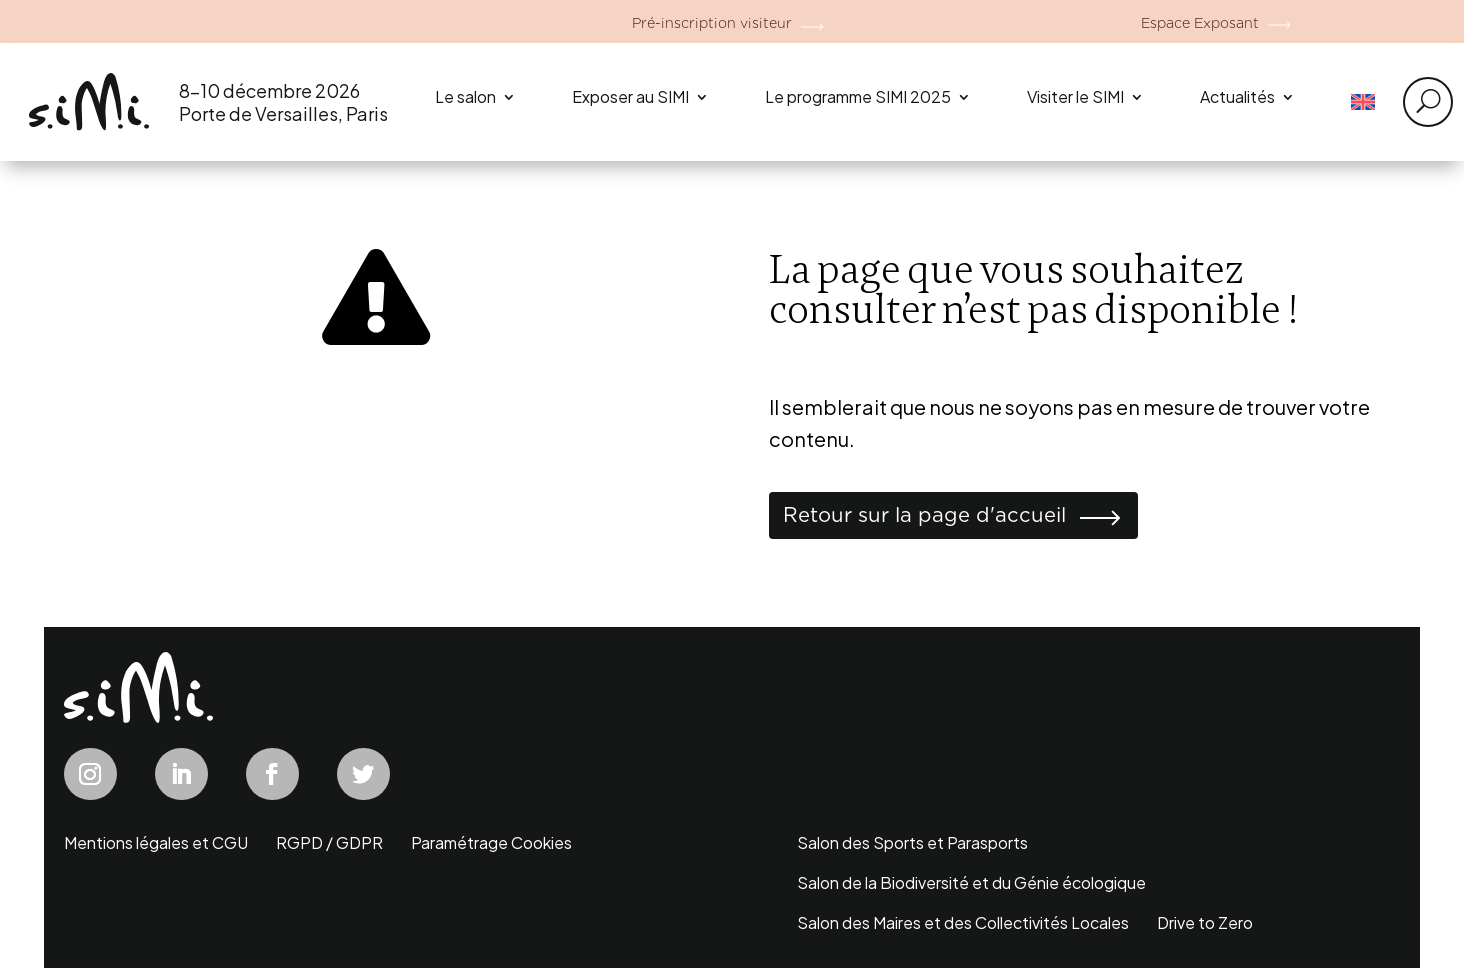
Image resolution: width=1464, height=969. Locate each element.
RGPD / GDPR (329, 845)
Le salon (465, 96)
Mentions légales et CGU (156, 845)
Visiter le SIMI (1075, 96)
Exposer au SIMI (630, 96)
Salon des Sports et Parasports (912, 845)
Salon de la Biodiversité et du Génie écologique (971, 885)
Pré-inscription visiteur (711, 22)
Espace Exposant (1198, 22)
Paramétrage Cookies (491, 845)
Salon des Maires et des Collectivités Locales (963, 925)
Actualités (1237, 96)
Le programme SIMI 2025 (858, 96)
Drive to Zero (1205, 925)
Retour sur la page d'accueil (940, 517)
